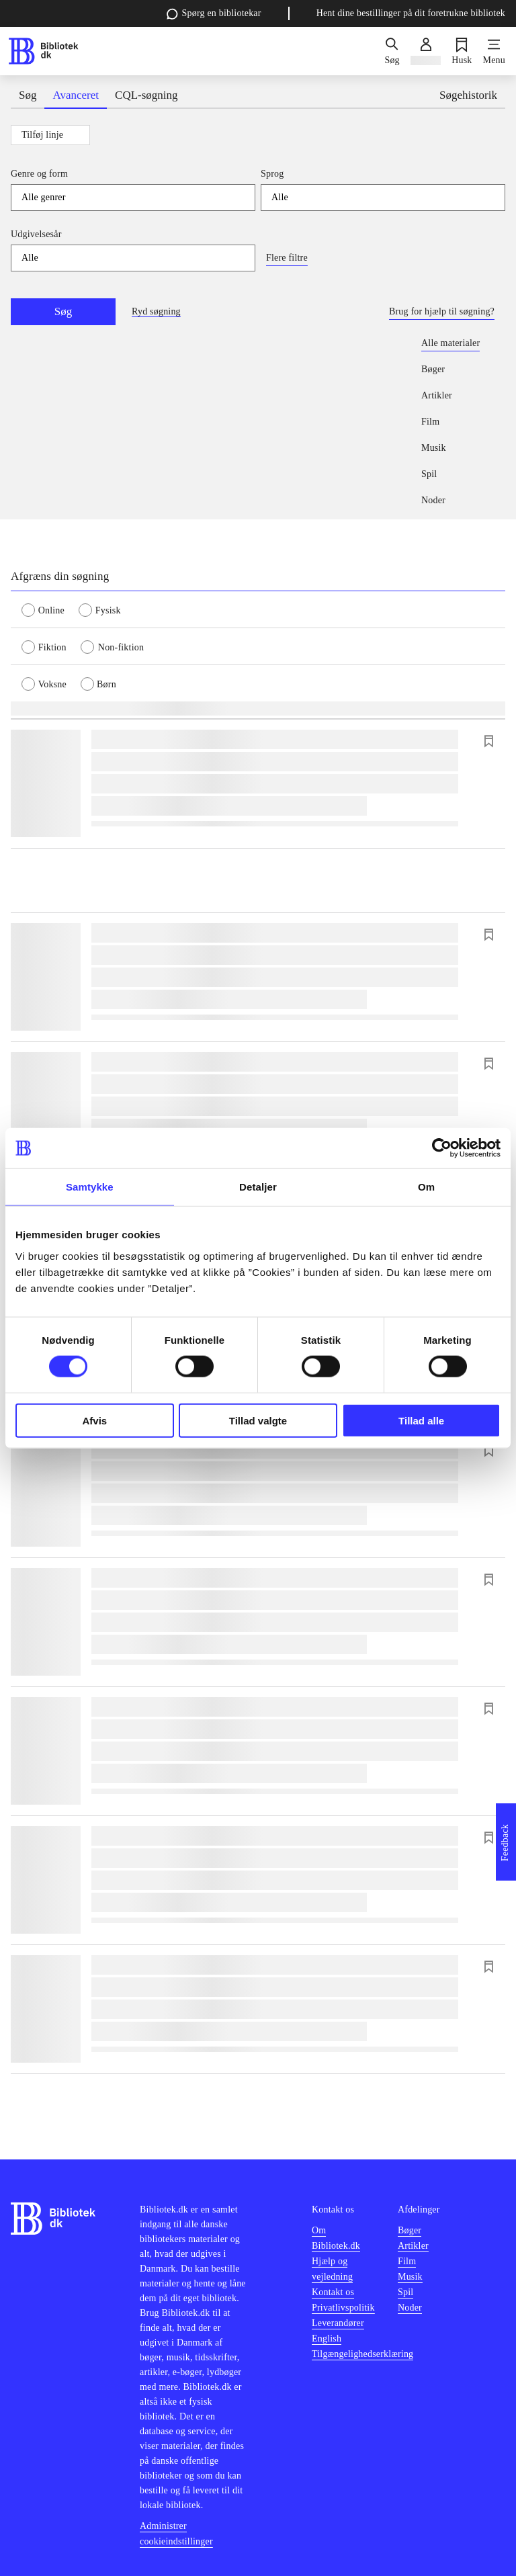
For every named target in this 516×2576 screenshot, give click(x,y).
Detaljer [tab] (258, 1187)
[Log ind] (426, 51)
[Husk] (462, 51)
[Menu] (494, 51)
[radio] (50, 609)
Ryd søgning (156, 311)
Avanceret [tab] (75, 95)
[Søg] (391, 51)
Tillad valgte (258, 1420)
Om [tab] (426, 1187)
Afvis (94, 1420)
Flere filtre (287, 258)
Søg (63, 311)
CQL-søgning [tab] (146, 95)
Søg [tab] (27, 95)
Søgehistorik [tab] (468, 95)
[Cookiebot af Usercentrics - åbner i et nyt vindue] (442, 1148)
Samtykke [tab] (90, 1187)
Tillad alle (421, 1420)
